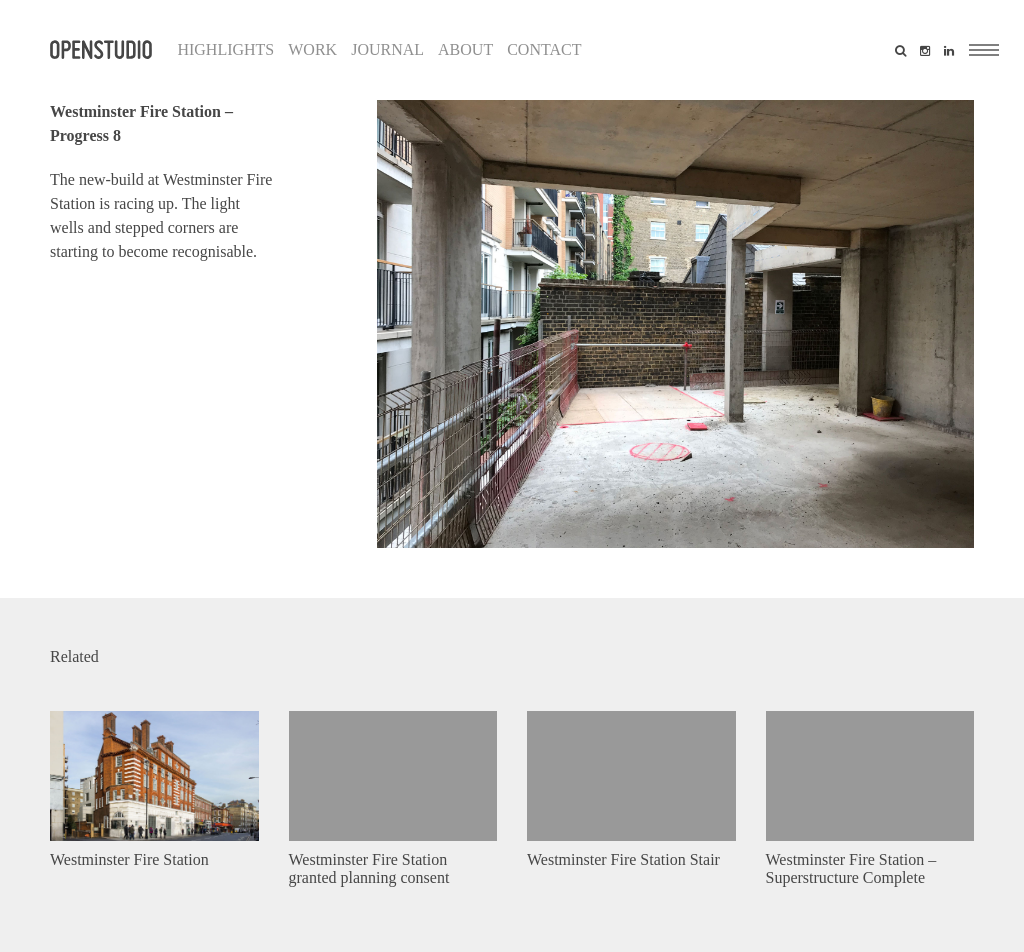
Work (312, 49)
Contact (544, 49)
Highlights (225, 49)
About (465, 49)
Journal (387, 49)
